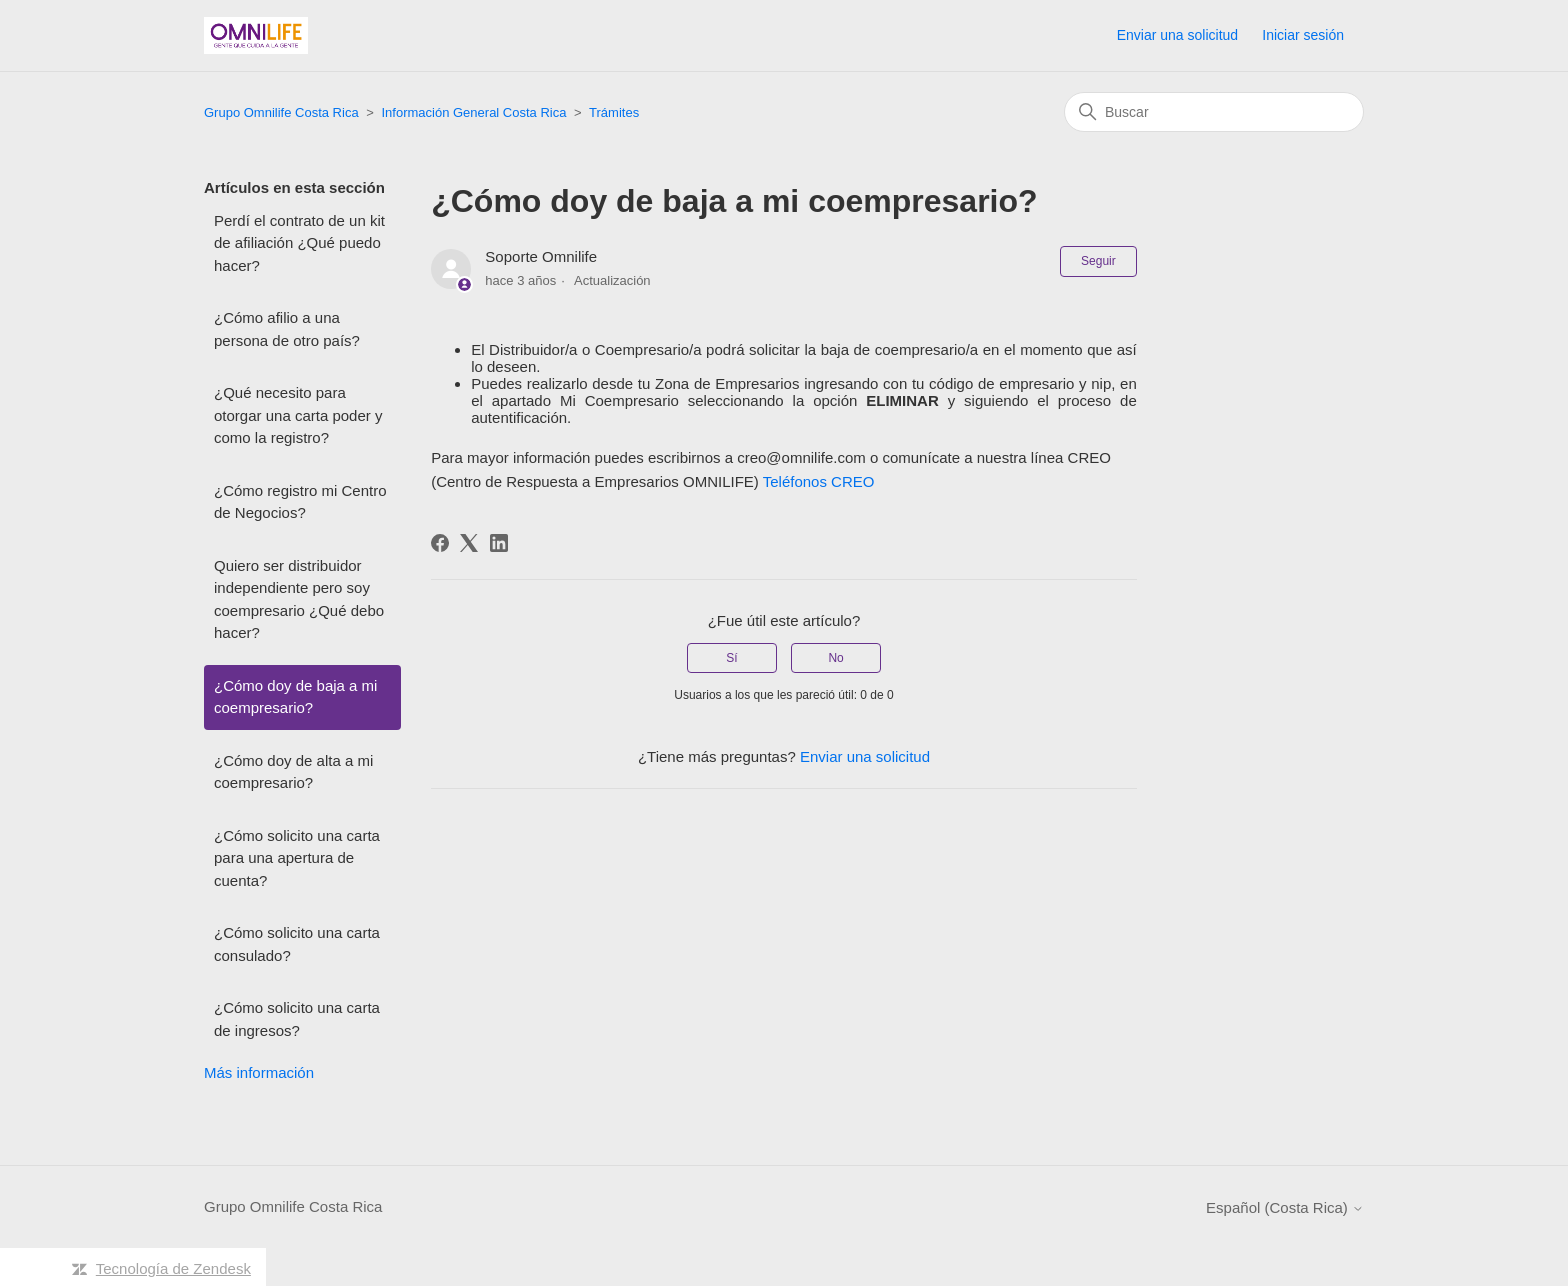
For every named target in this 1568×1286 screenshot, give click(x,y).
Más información (259, 1072)
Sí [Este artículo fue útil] (731, 658)
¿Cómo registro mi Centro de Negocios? (300, 502)
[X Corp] (469, 543)
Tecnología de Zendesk (173, 1268)
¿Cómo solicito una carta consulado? (297, 944)
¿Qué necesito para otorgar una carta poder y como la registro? (298, 415)
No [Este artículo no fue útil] (835, 658)
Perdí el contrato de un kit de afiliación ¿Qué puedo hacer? (299, 243)
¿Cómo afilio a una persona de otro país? (287, 329)
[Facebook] (440, 543)
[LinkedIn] (499, 543)
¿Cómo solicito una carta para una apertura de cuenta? (297, 858)
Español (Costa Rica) (1285, 1207)
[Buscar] (1214, 112)
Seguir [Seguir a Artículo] (1098, 261)
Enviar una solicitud (1177, 35)
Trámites (614, 112)
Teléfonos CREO (819, 481)
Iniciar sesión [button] (1303, 35)
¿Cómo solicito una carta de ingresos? (297, 1019)
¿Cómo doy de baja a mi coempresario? (295, 697)
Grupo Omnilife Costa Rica (281, 112)
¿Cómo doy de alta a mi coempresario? (293, 772)
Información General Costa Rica (473, 112)
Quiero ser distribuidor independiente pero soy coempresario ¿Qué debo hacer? (299, 599)
